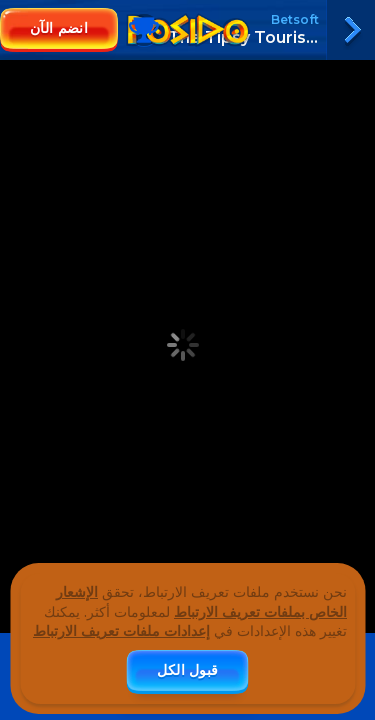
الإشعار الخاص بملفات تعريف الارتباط (201, 602)
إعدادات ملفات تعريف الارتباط (121, 631)
